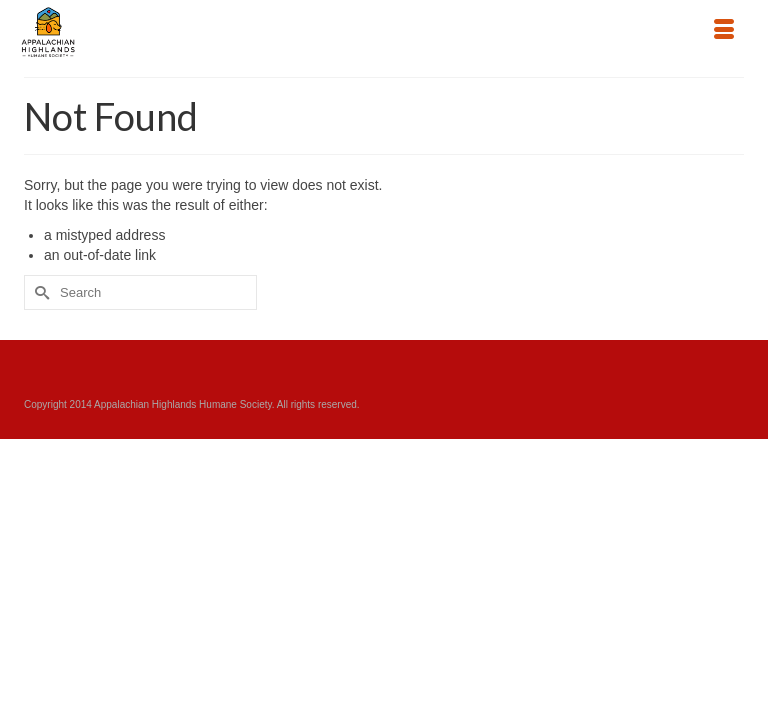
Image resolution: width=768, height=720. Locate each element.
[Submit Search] (39, 292)
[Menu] (724, 31)
